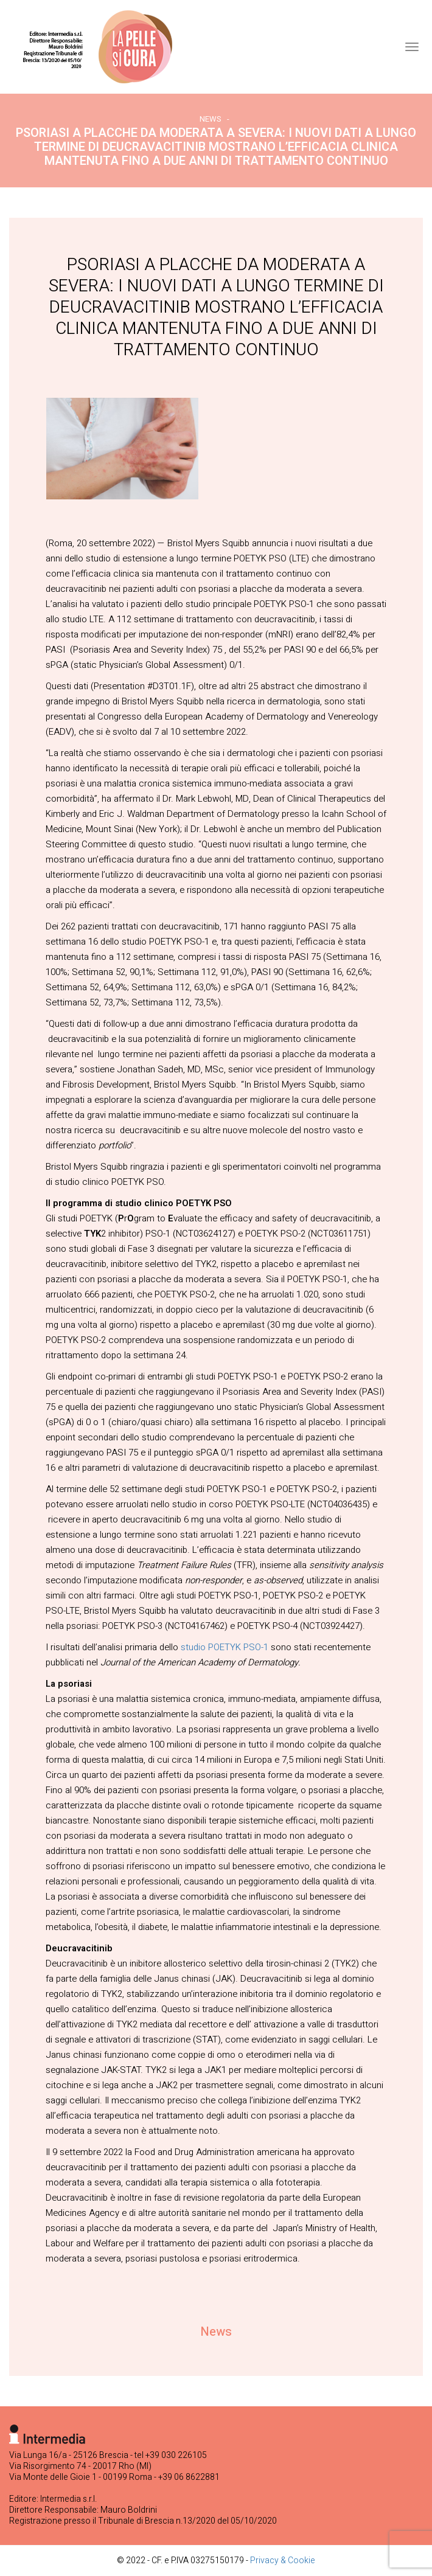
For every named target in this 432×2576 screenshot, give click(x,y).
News (210, 119)
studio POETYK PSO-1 (224, 1647)
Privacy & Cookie (282, 2560)
